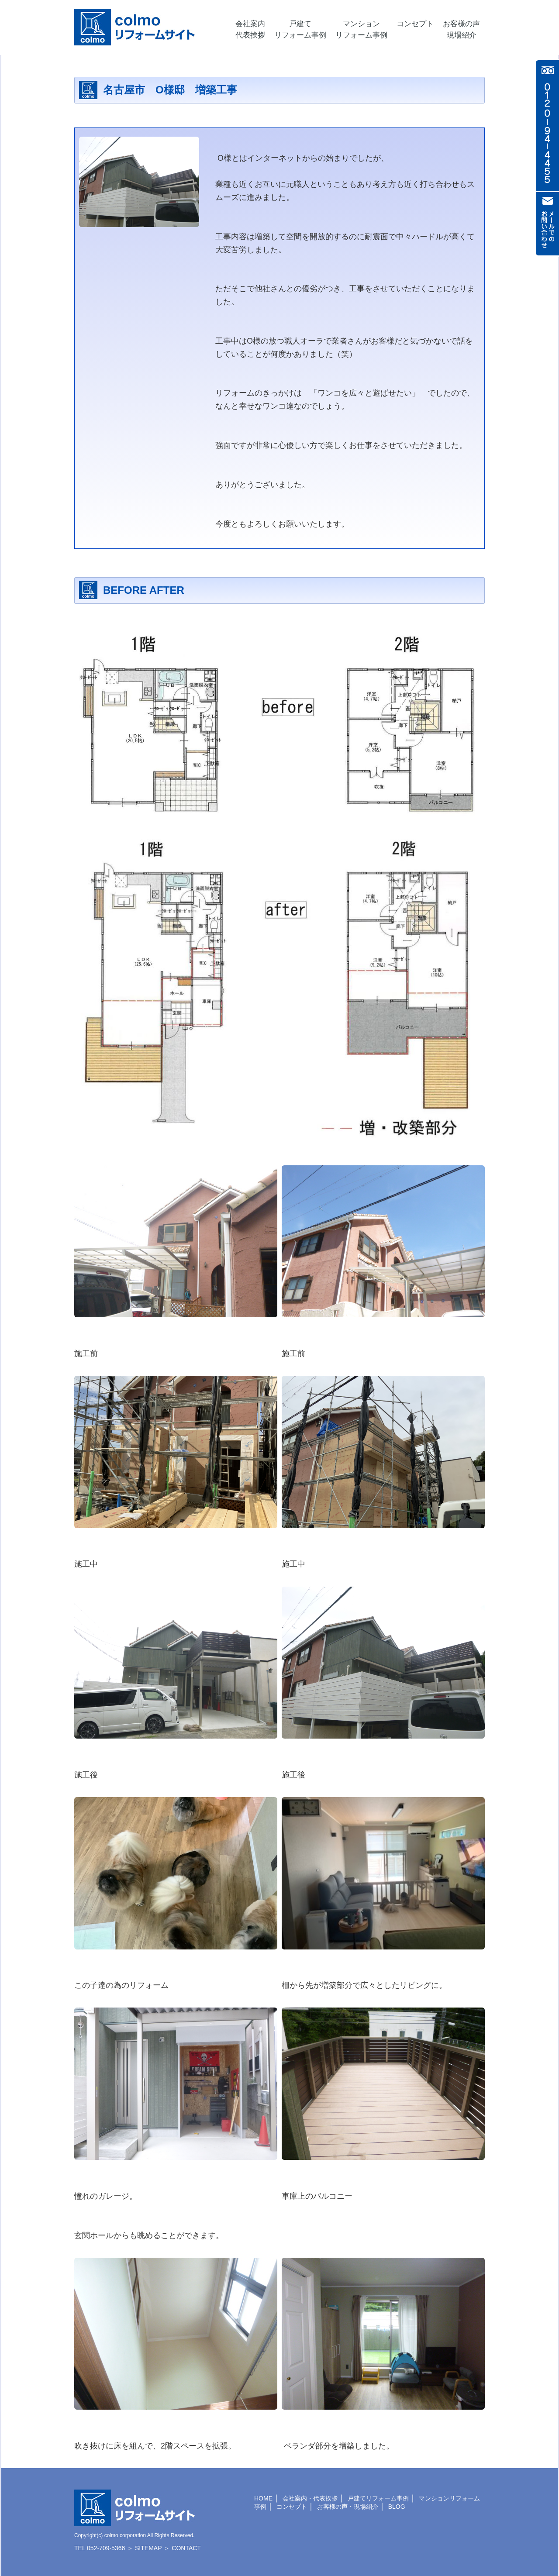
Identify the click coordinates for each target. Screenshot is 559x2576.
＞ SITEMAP (144, 2548)
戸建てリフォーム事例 (378, 2498)
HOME (263, 2498)
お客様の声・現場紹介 (347, 2506)
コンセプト (291, 2506)
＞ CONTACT (182, 2548)
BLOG (396, 2506)
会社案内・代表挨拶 (310, 2498)
